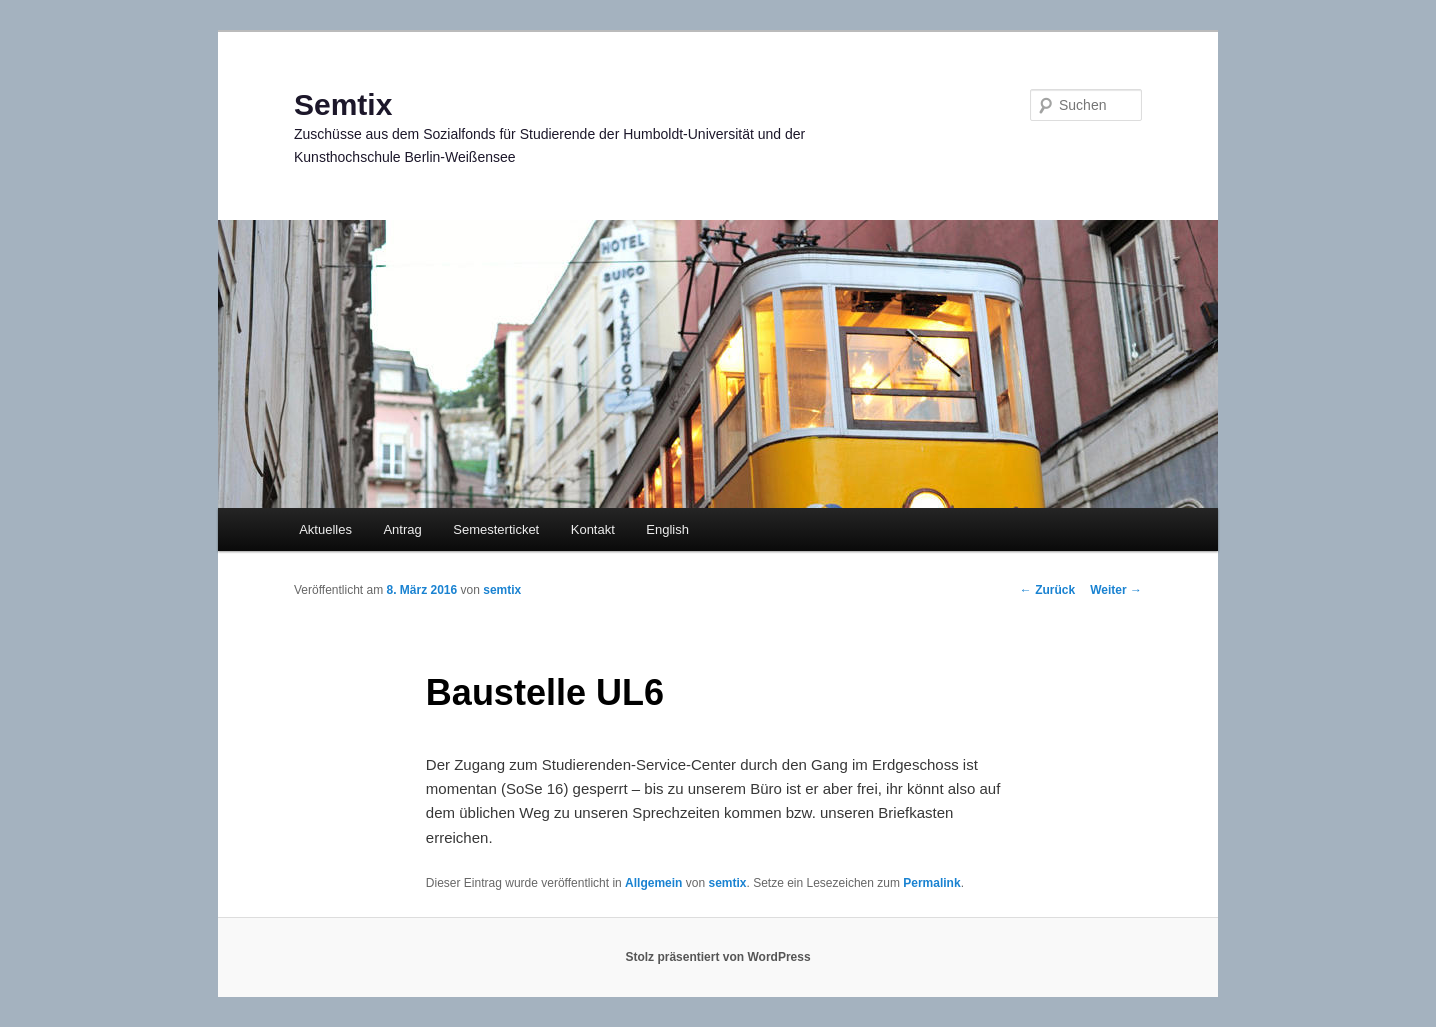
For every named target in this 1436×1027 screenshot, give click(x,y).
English (667, 529)
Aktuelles (325, 529)
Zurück (1047, 590)
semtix (502, 590)
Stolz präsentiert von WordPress (717, 957)
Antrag (402, 529)
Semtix (343, 104)
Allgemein (653, 883)
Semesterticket (496, 529)
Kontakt (593, 529)
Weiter (1116, 590)
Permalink (931, 883)
